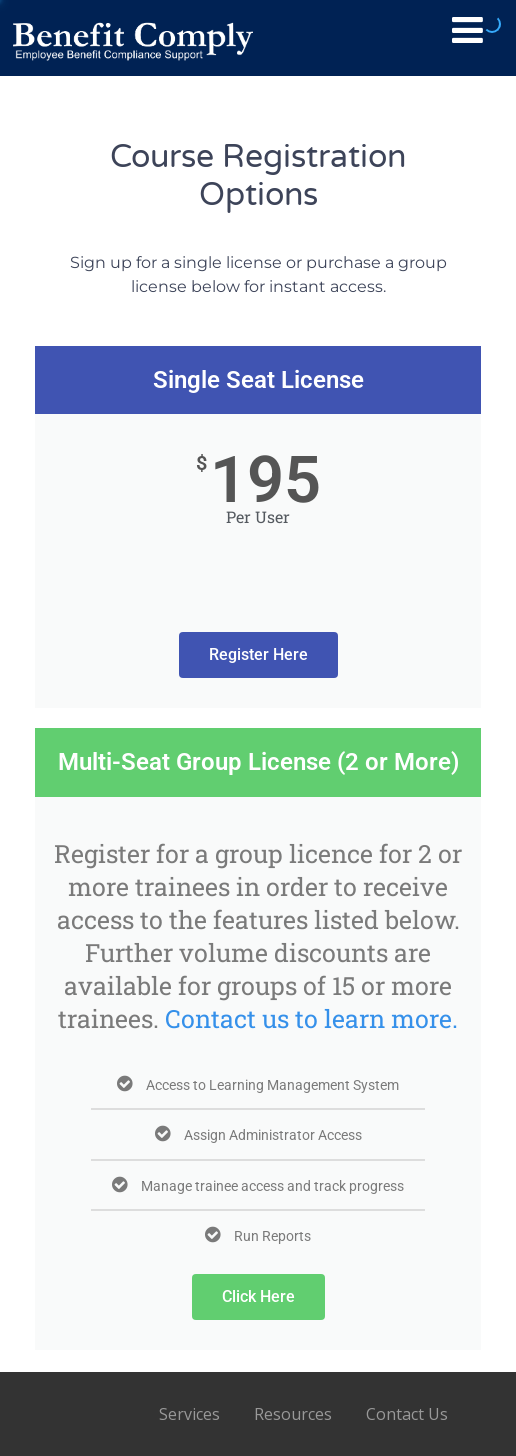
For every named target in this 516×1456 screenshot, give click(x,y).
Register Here (258, 654)
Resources (293, 1414)
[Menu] (467, 29)
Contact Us (407, 1414)
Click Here (258, 1296)
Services (189, 1414)
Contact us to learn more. (311, 1018)
